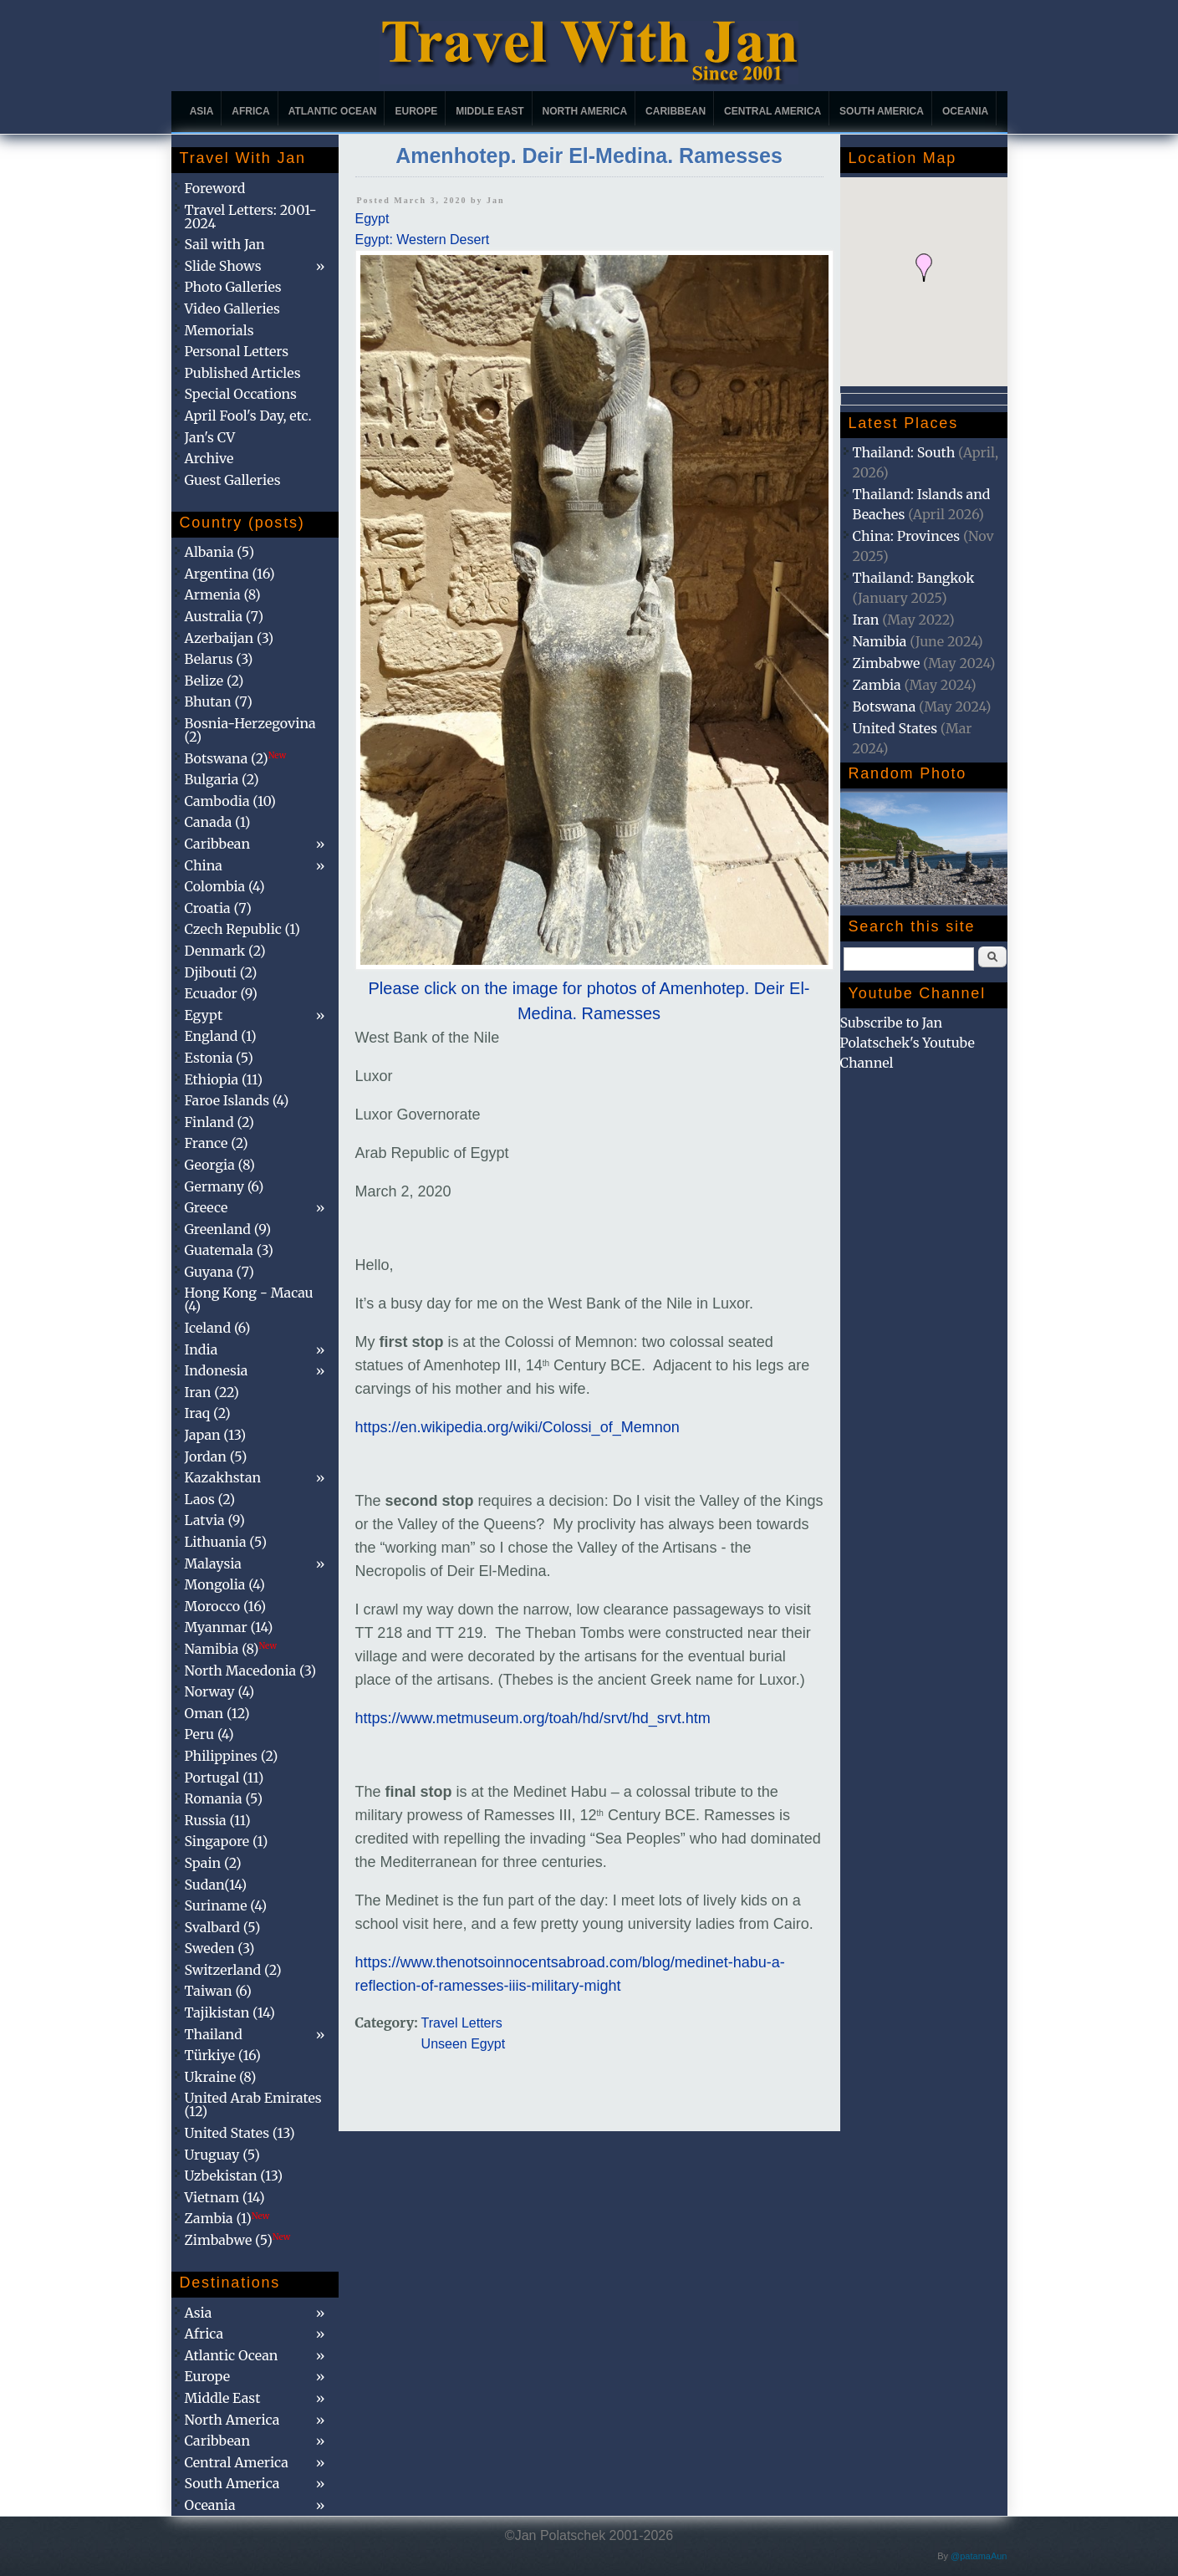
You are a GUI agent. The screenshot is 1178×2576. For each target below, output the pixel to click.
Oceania (965, 111)
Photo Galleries (233, 286)
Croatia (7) (218, 908)
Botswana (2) (236, 758)
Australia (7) (224, 616)
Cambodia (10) (230, 801)
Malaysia (213, 1563)
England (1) (221, 1036)
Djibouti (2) (221, 972)
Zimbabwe (886, 663)
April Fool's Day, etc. (248, 415)
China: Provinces (907, 536)
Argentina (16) (230, 573)
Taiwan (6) (218, 1990)
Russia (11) (218, 1820)
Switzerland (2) (233, 1969)
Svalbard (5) (223, 1927)
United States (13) (240, 2133)
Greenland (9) (228, 1229)
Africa (250, 111)
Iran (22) (212, 1392)
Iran (866, 619)
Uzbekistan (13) (234, 2175)
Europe (416, 111)
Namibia (880, 641)
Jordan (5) (216, 1456)
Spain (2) (213, 1862)
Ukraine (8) (221, 2076)
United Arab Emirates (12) (253, 2104)
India (201, 1349)
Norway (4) (220, 1691)
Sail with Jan (225, 244)
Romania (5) (224, 1798)
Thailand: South (904, 452)
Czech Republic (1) (242, 929)
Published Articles (243, 373)
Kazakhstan (223, 1477)
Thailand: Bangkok (914, 577)
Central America (772, 111)
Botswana (884, 706)
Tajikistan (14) (230, 2012)
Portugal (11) (224, 1777)
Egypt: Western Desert (422, 239)
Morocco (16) (226, 1606)
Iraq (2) (208, 1413)
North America (585, 111)
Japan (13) (216, 1434)
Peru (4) (209, 1734)
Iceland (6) (218, 1327)
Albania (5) (220, 551)
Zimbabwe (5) (238, 2240)
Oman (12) (217, 1713)
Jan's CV (210, 437)
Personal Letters (237, 351)
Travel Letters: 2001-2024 (251, 216)
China (203, 865)
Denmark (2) (225, 950)
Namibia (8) (231, 1648)
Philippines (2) (231, 1755)
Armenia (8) (223, 594)
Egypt (372, 219)
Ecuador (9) (221, 993)
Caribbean (675, 111)
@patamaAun (979, 2556)
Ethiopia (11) (224, 1079)
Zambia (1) (227, 2218)
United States (895, 728)
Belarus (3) (219, 658)
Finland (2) (219, 1122)
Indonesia (216, 1370)
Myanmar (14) (229, 1627)
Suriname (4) (226, 1905)
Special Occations (241, 393)
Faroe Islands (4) (237, 1100)
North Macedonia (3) (251, 1670)
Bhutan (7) (218, 701)
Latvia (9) (215, 1520)
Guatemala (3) (229, 1250)
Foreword (215, 188)
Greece (206, 1207)
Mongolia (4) (225, 1584)
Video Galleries (232, 308)
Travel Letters (461, 2023)
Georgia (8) (220, 1164)
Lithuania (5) (226, 1541)
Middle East (489, 111)
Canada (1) (218, 822)
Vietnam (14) (225, 2197)
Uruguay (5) (222, 2154)
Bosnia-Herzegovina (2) (250, 730)
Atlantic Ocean (332, 111)
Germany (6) (224, 1186)
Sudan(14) (216, 1884)
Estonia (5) (219, 1057)
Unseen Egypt (463, 2044)
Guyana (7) (219, 1271)
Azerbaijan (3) (229, 638)
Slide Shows (223, 266)
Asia (202, 111)
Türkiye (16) (223, 2055)
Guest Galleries (233, 480)
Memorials (219, 330)
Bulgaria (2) (222, 779)
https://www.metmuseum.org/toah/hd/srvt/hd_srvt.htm (533, 1718)
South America (881, 111)
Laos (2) (210, 1499)
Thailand (213, 2034)
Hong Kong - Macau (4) (249, 1299)
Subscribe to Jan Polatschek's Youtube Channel (907, 1042)
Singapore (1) (226, 1841)
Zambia (877, 684)
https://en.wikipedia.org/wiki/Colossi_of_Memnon (517, 1427)
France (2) (216, 1143)
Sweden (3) (220, 1948)
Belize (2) (214, 680)
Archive (209, 458)
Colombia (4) (225, 886)
